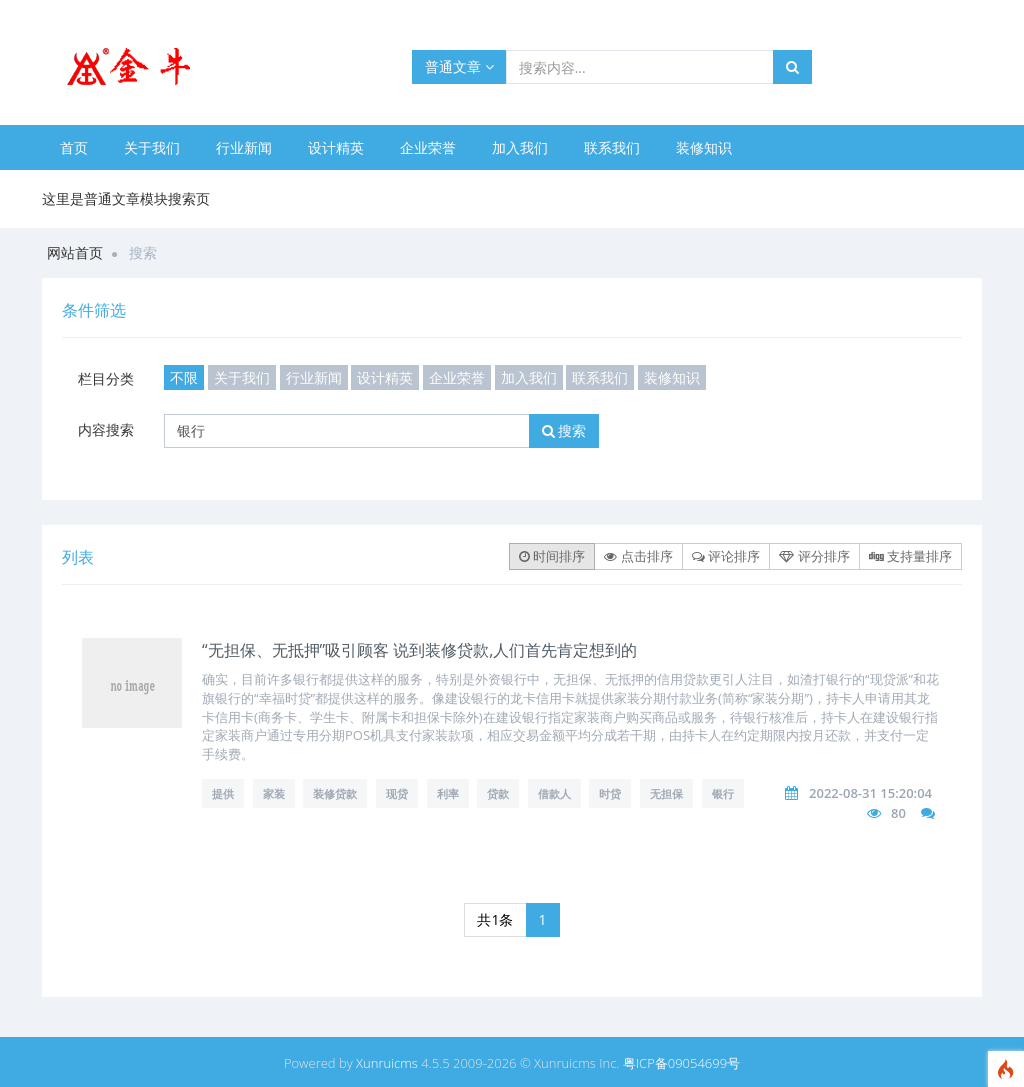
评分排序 (814, 556)
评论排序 (726, 556)
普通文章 (459, 66)
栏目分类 (106, 378)
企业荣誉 (428, 147)
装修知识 (704, 147)
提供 (223, 793)
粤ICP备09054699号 (681, 1063)
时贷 (610, 793)
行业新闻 (244, 147)
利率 (448, 793)
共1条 (495, 919)
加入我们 (520, 147)
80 (898, 813)
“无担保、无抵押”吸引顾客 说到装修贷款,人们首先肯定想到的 (419, 650)
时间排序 (552, 556)
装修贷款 (335, 793)
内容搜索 (106, 429)
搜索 (564, 430)
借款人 (554, 793)
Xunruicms (387, 1063)
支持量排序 (910, 556)
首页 (74, 147)
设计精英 (336, 147)
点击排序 (638, 556)
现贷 (397, 793)
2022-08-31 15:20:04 (870, 793)
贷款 (498, 793)
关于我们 (152, 147)
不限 (184, 377)
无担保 (666, 793)
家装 (274, 793)
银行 (723, 793)
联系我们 (612, 147)
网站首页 (75, 252)
